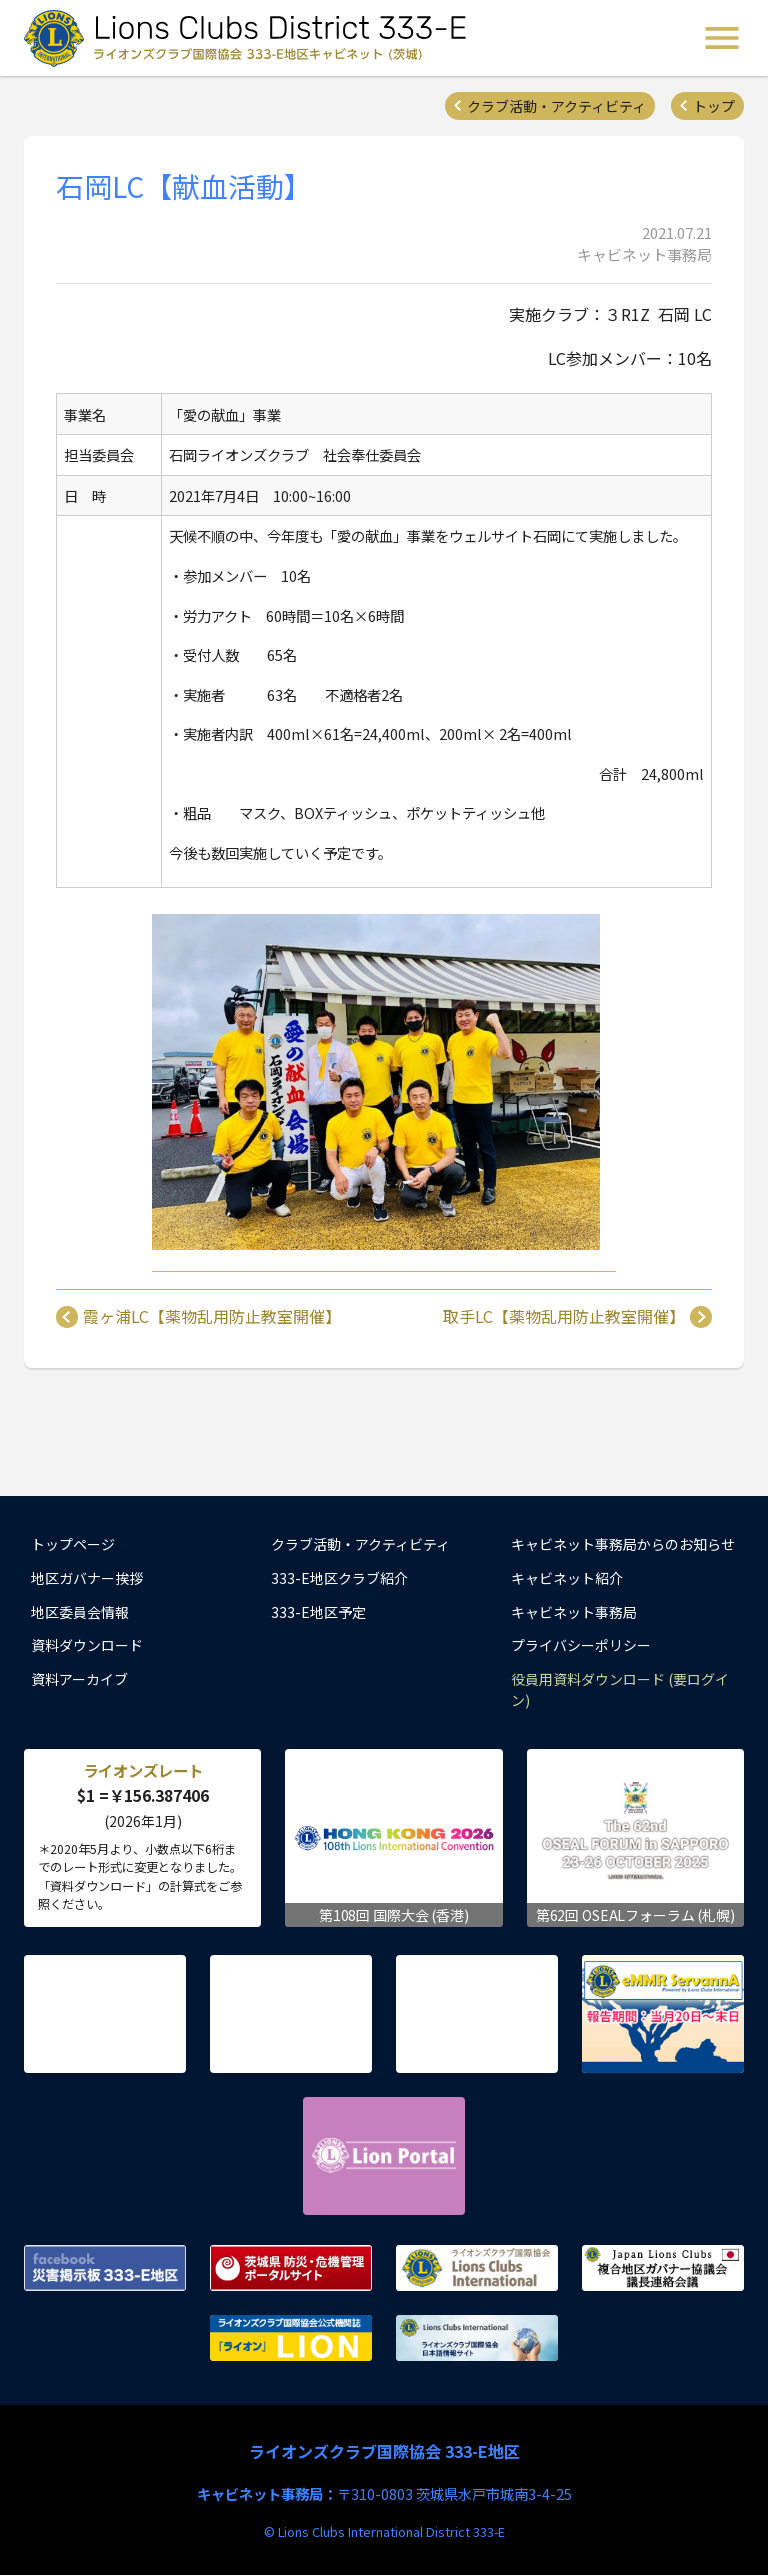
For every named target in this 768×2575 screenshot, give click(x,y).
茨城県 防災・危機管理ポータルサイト (291, 2268)
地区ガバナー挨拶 (87, 1578)
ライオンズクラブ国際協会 (477, 2268)
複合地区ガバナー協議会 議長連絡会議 (663, 2268)
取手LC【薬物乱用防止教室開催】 (564, 1317)
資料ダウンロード (87, 1645)
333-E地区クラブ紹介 (339, 1578)
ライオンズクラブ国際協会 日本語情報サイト (477, 2338)
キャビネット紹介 (567, 1578)
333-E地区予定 (318, 1612)
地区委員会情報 (80, 1612)
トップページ (73, 1544)
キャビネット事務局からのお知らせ (623, 1544)
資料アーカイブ (79, 1679)
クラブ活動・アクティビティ (556, 106)
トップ (714, 106)
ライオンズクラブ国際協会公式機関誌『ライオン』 (291, 2338)
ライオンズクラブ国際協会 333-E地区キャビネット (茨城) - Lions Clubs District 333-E (251, 38)
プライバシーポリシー (581, 1645)
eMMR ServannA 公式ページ (663, 2014)
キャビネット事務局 (574, 1612)
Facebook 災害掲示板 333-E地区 (105, 2268)
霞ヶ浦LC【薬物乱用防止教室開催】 (212, 1317)
